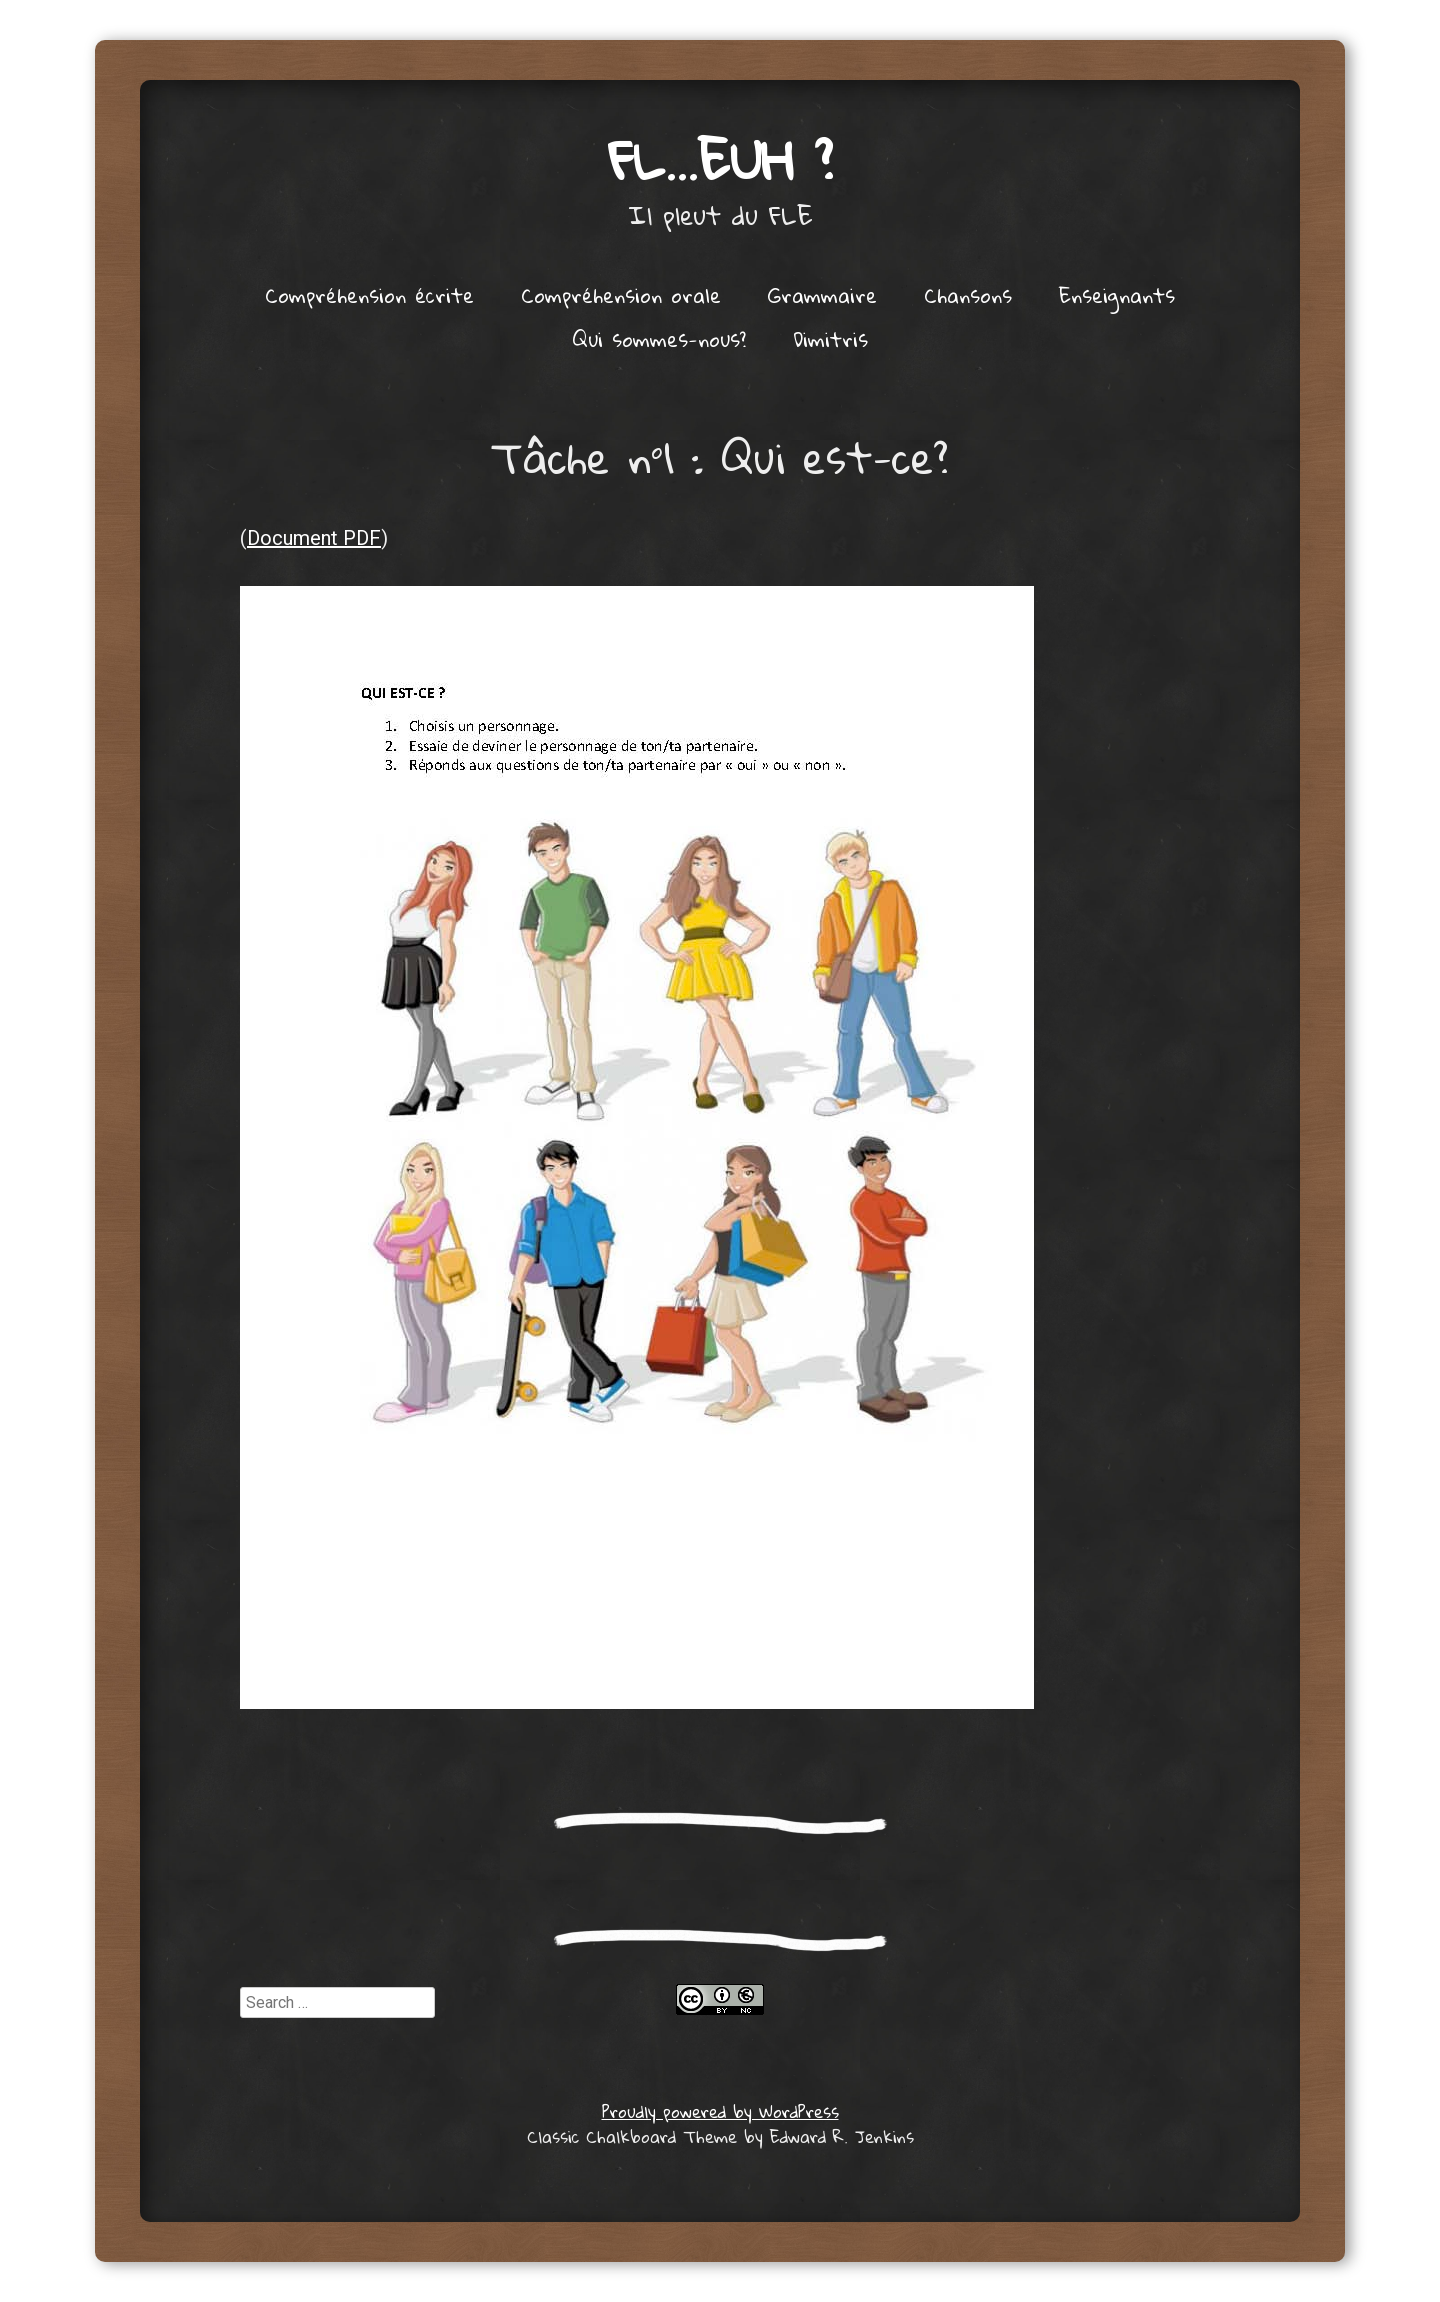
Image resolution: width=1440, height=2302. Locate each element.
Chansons (968, 295)
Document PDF (314, 538)
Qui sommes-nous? (659, 339)
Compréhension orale (621, 295)
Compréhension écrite (369, 295)
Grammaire (822, 295)
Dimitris (830, 339)
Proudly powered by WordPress (720, 2111)
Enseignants (1117, 295)
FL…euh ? (720, 159)
